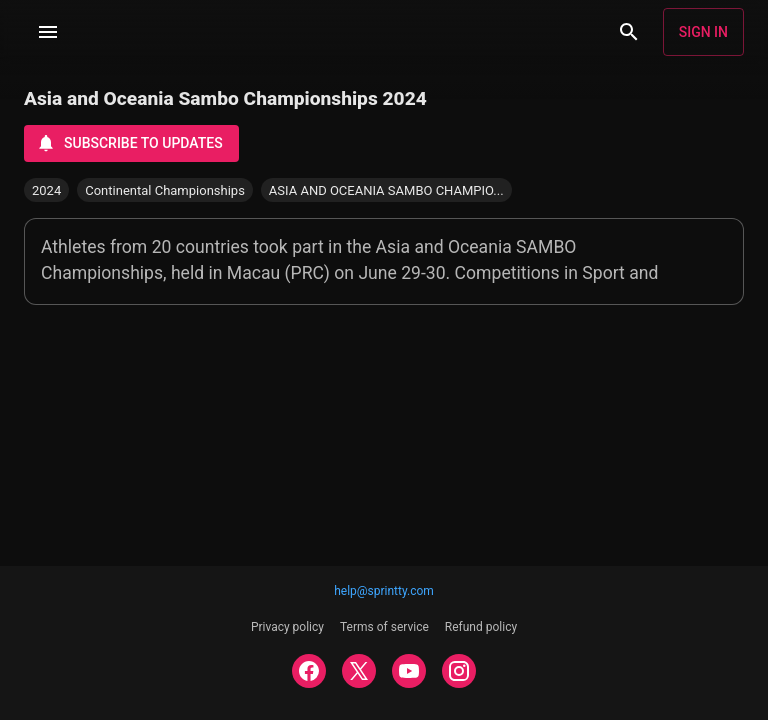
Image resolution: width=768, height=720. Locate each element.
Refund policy (481, 627)
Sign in (703, 32)
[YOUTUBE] (409, 671)
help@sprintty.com (384, 591)
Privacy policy (287, 627)
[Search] (629, 32)
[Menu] (48, 32)
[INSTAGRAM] (459, 671)
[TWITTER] (359, 671)
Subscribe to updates (129, 143)
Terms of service (384, 627)
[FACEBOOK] (309, 671)
